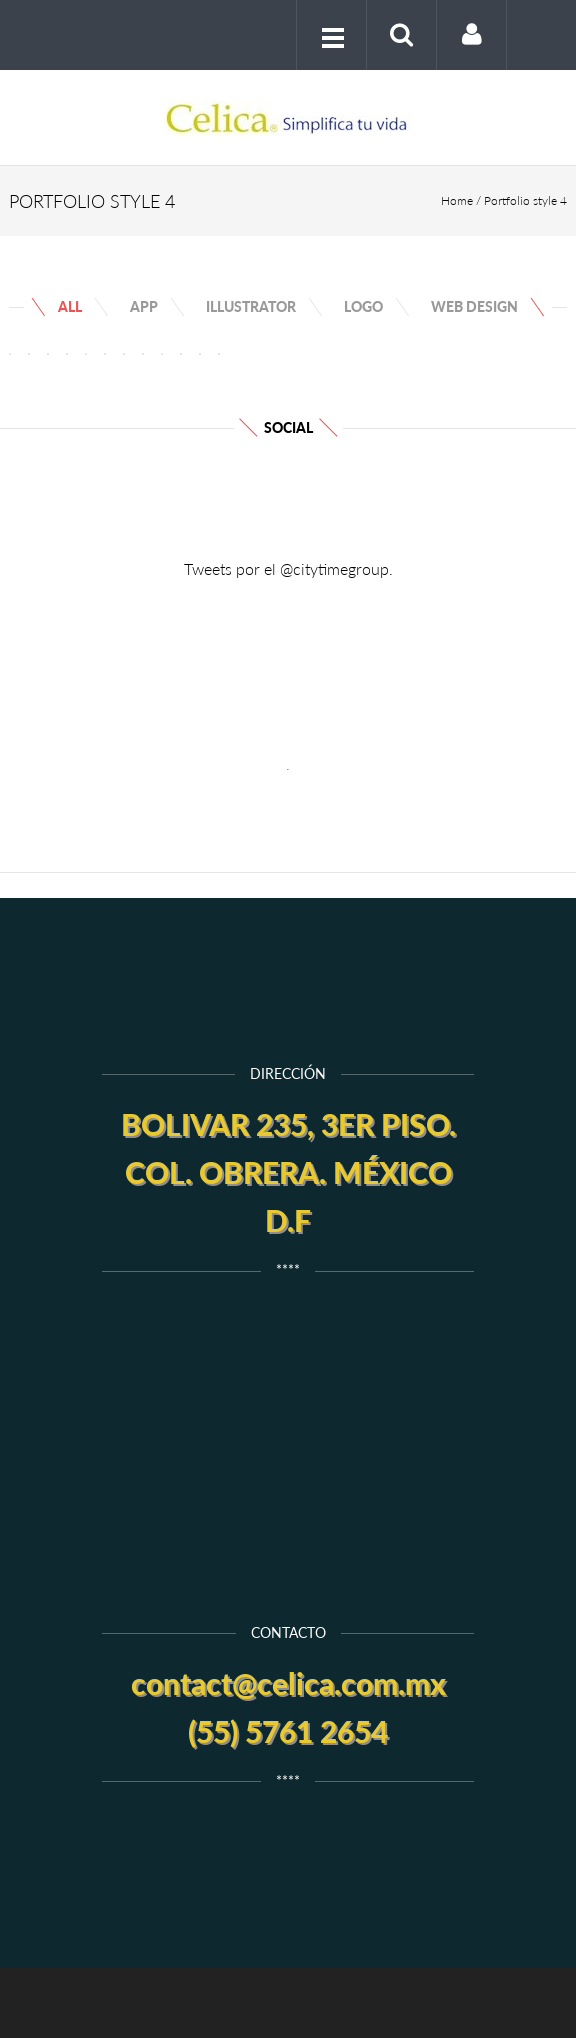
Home (457, 200)
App (144, 306)
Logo (363, 306)
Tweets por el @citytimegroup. (288, 568)
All (70, 306)
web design (474, 306)
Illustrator (251, 306)
